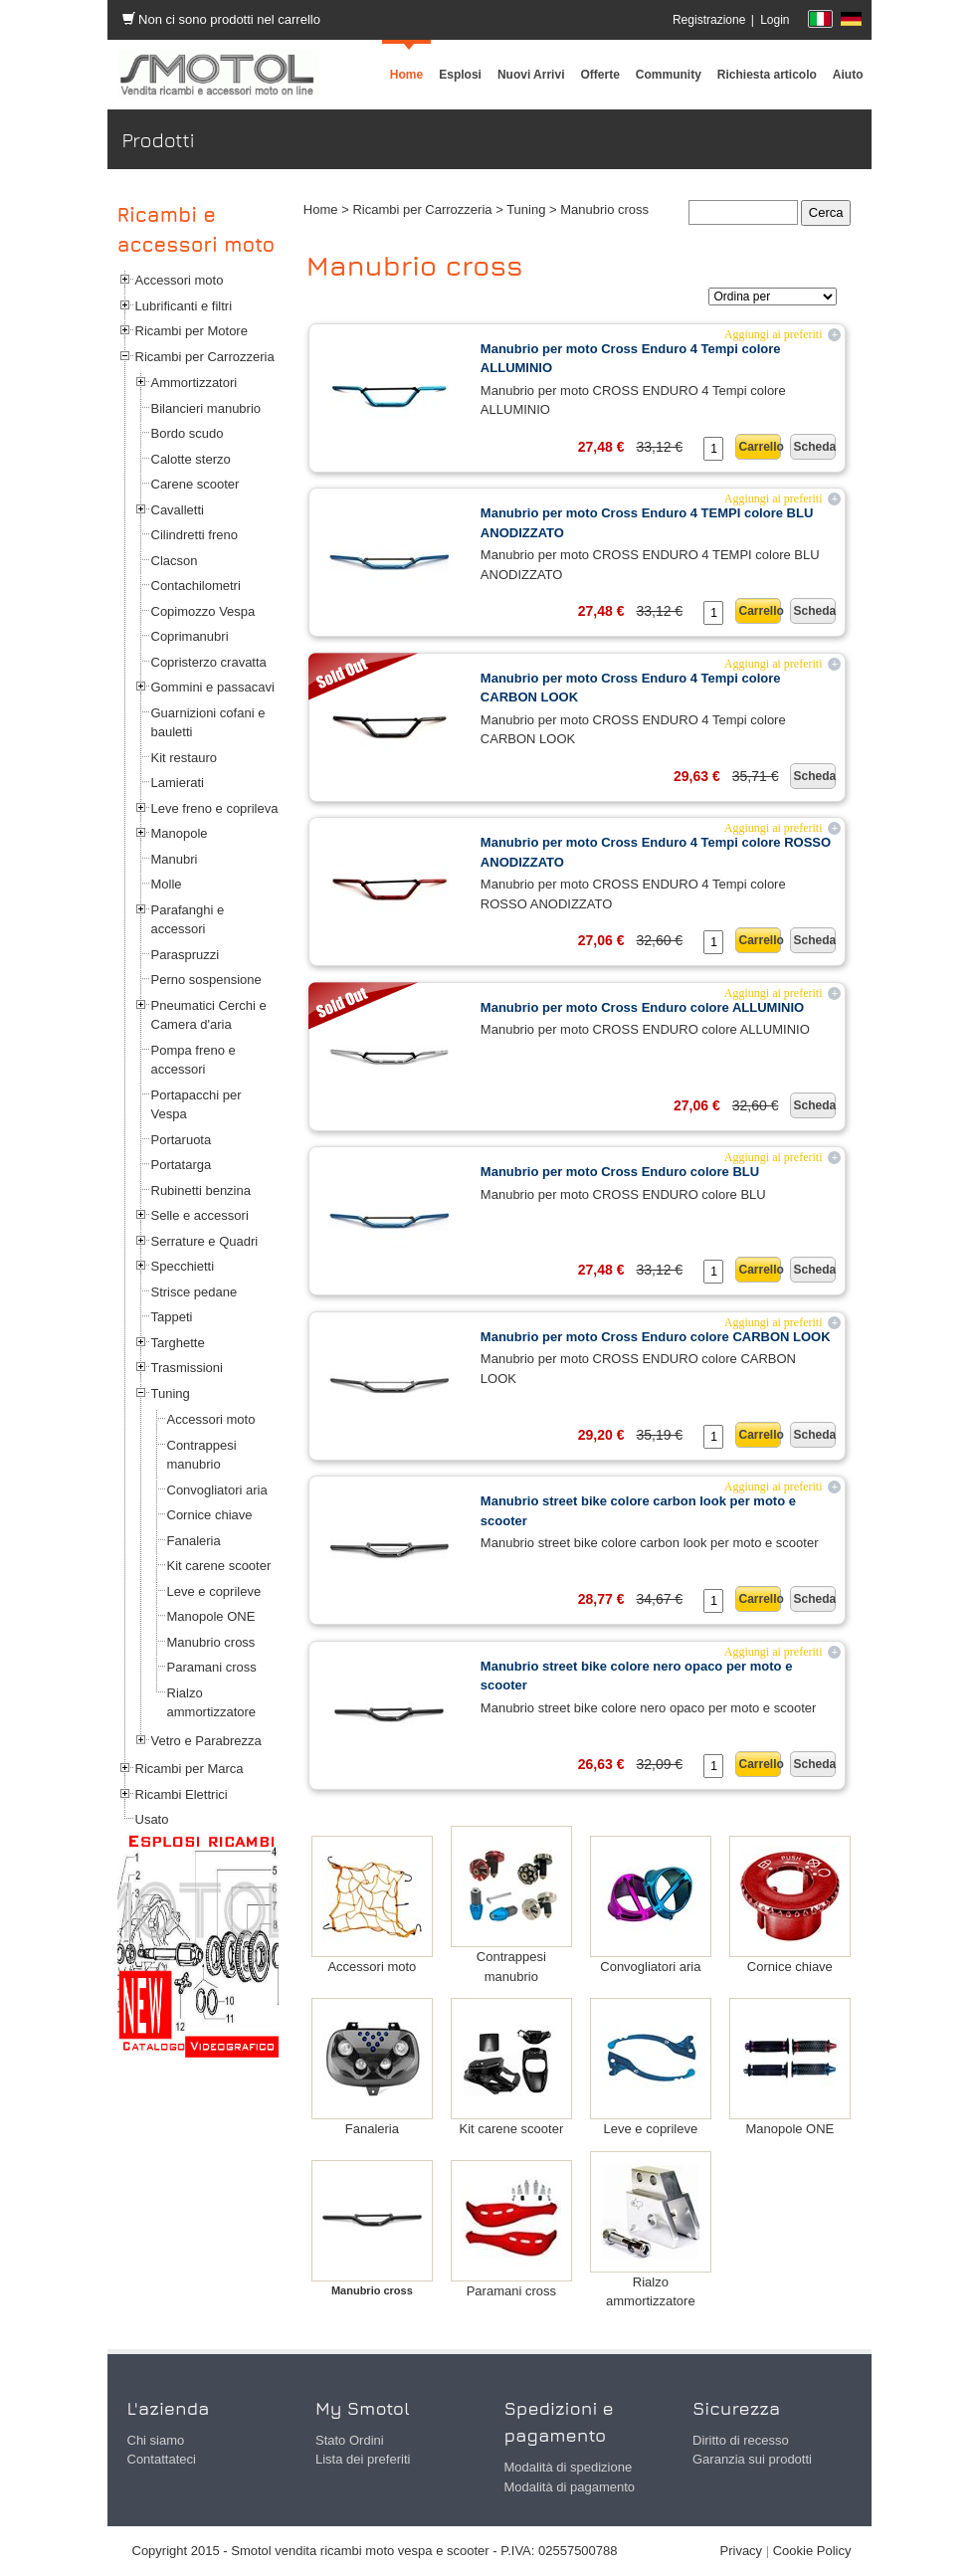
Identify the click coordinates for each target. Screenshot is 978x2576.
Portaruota (181, 1139)
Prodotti (834, 139)
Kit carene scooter (219, 1565)
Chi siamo (156, 2440)
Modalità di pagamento (570, 2486)
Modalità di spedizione (568, 2467)
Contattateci (161, 2459)
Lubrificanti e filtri (184, 305)
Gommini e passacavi (213, 687)
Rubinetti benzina (201, 1190)
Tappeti (172, 1316)
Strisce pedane (194, 1292)
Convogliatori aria (217, 1490)
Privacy (741, 2550)
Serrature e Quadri (205, 1241)
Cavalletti (177, 509)
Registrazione (709, 20)
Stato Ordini (349, 2440)
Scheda (814, 447)
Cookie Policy (812, 2550)
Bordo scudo (187, 433)
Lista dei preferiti (362, 2459)
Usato (152, 1819)
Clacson (174, 560)
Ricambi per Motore (191, 330)
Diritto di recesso (740, 2440)
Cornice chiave (210, 1514)
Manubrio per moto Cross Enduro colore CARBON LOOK (656, 1336)
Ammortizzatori (194, 382)
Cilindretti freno (194, 534)
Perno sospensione (206, 979)
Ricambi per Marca (189, 1768)
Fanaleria (194, 1540)
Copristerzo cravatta (209, 662)
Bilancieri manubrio (206, 408)
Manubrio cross (211, 1642)
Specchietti (183, 1266)
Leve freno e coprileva (215, 808)
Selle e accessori (200, 1215)
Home (320, 209)
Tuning (170, 1393)
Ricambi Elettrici (181, 1794)
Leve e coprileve (214, 1591)
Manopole (179, 833)
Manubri (174, 859)
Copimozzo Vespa (203, 611)
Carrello (759, 447)
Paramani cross (212, 1667)
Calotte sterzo (191, 459)
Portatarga (181, 1164)
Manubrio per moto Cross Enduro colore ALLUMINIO (642, 1007)
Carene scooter (195, 484)
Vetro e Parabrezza (206, 1740)
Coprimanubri (190, 636)
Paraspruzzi (185, 954)
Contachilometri (196, 585)
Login (774, 20)
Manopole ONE (211, 1616)
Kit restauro (184, 757)
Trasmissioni (187, 1367)
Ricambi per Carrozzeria (205, 356)
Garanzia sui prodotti (752, 2459)
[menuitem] (668, 74)
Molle (166, 884)
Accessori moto (179, 280)
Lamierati (177, 782)
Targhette (178, 1342)
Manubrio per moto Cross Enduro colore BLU (620, 1171)
